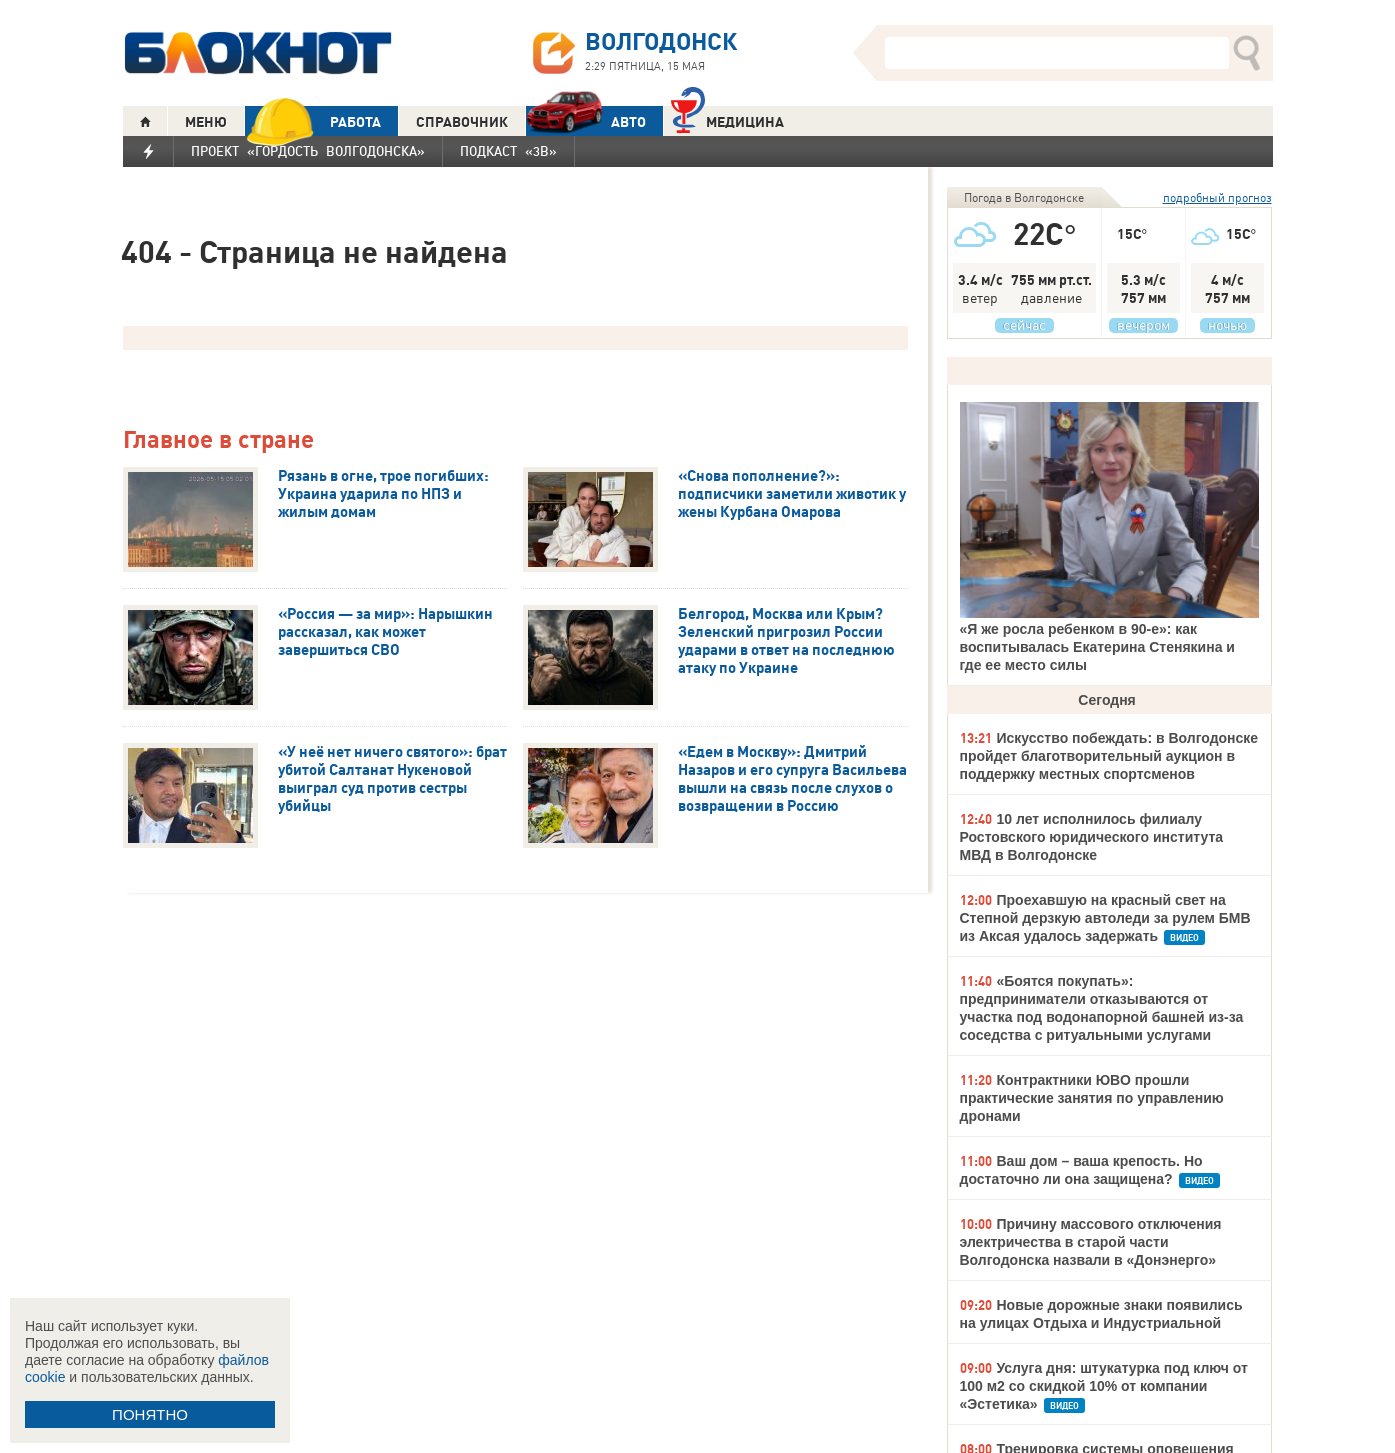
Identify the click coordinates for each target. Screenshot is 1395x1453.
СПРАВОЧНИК (462, 122)
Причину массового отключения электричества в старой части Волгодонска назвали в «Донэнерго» (1091, 1242)
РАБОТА (313, 121)
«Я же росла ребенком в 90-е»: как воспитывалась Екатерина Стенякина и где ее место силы (1097, 647)
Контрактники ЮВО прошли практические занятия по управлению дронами (1092, 1098)
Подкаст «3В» (508, 151)
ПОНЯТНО (150, 1414)
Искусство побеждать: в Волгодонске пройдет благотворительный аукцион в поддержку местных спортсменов (1109, 756)
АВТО (586, 121)
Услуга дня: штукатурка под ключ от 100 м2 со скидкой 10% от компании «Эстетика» (1104, 1386)
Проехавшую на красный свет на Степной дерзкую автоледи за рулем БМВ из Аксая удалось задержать (1105, 918)
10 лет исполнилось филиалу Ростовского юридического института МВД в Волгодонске (1092, 837)
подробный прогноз (1217, 197)
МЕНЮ (206, 122)
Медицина (727, 119)
